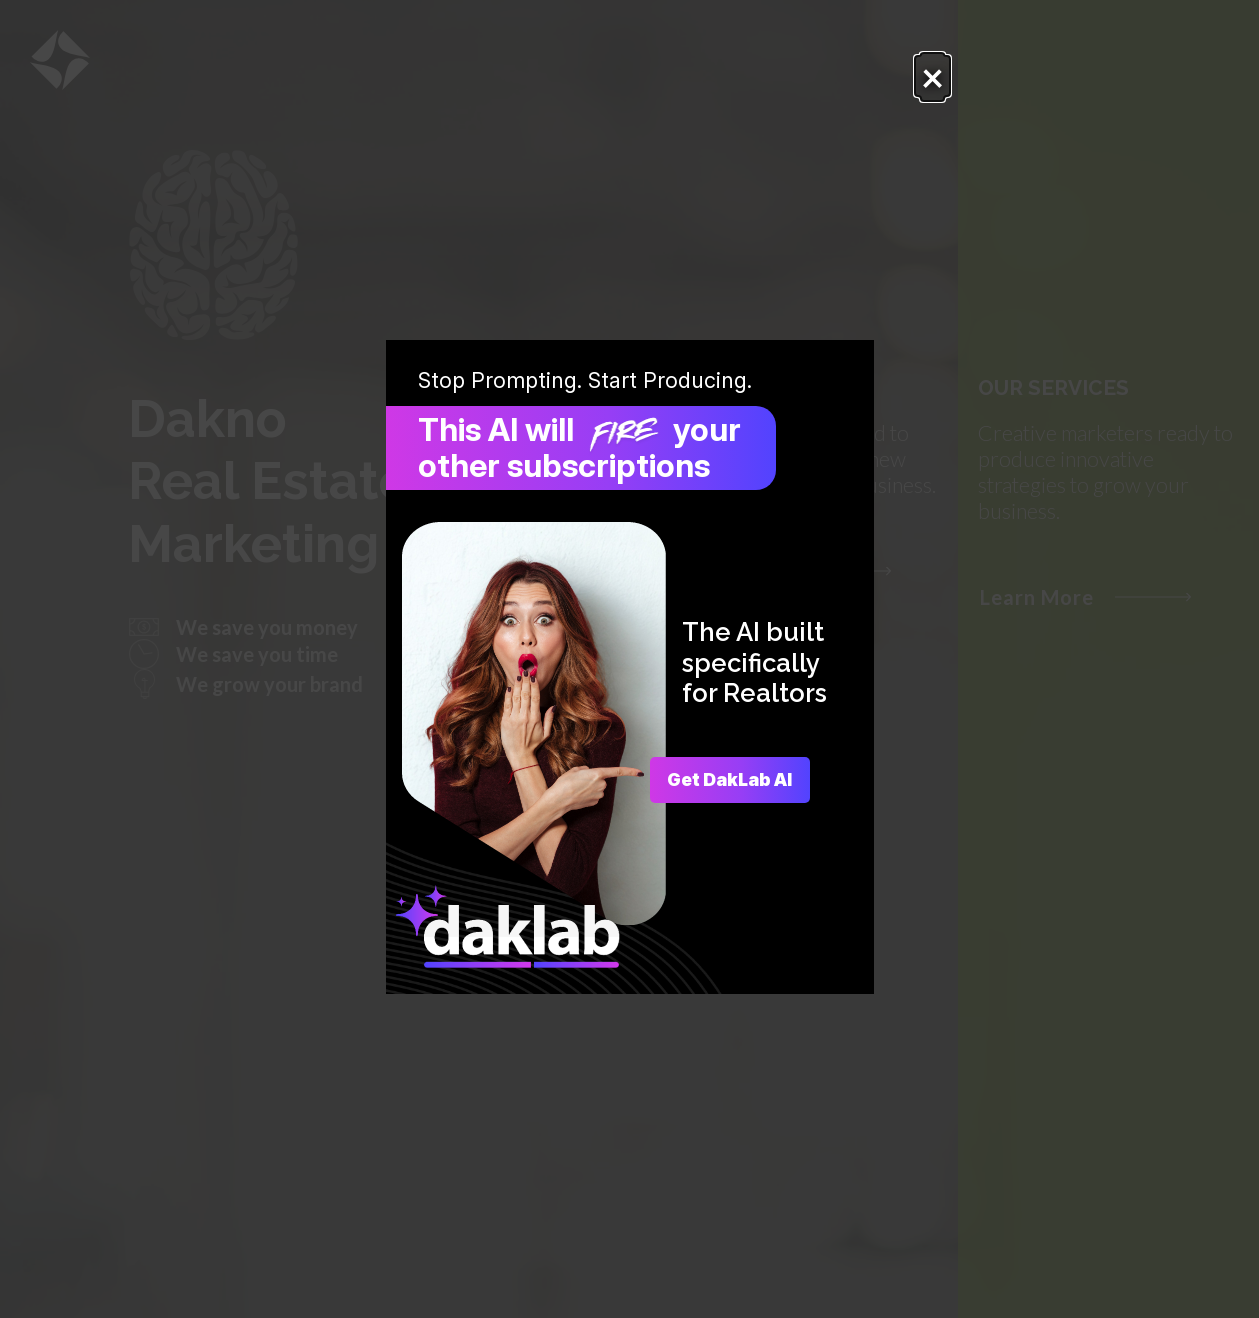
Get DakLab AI (729, 779)
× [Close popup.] (932, 76)
